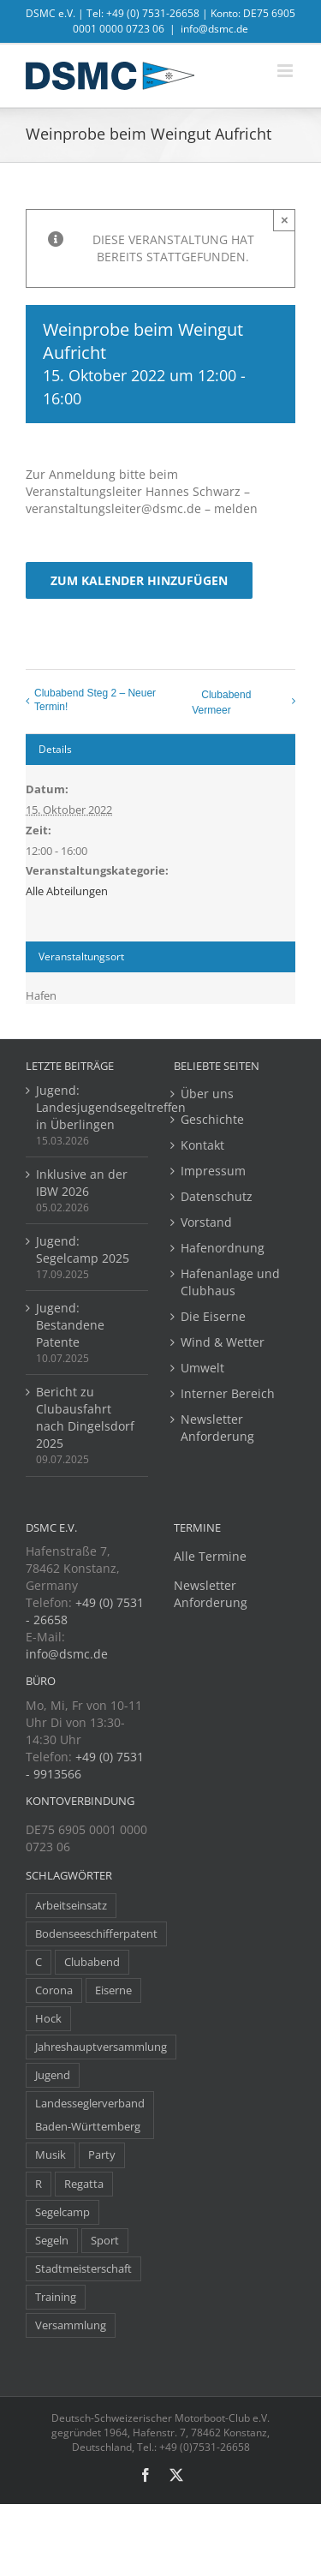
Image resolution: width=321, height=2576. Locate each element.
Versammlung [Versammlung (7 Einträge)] (70, 2325)
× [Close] (284, 219)
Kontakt (202, 1145)
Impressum (213, 1170)
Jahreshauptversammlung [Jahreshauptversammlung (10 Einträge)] (101, 2047)
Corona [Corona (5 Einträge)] (54, 1990)
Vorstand (206, 1222)
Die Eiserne (213, 1316)
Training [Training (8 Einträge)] (55, 2297)
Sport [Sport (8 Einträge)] (105, 2240)
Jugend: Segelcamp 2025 (82, 1249)
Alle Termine (210, 1556)
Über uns (207, 1093)
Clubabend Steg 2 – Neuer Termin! (95, 700)
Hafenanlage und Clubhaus (230, 1282)
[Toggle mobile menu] (286, 71)
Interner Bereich (228, 1393)
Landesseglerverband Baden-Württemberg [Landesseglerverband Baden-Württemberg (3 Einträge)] (90, 2115)
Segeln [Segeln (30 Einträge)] (51, 2240)
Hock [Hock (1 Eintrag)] (48, 2018)
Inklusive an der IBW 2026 (82, 1182)
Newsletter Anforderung (217, 1427)
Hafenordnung (223, 1248)
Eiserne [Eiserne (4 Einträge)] (113, 1990)
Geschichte (212, 1119)
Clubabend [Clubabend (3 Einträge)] (92, 1962)
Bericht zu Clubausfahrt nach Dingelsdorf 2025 (85, 1417)
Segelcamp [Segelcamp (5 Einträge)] (62, 2212)
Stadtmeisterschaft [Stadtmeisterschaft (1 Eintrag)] (83, 2269)
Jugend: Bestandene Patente (70, 1325)
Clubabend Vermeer (221, 702)
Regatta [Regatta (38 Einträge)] (84, 2184)
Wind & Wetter (223, 1342)
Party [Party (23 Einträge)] (102, 2155)
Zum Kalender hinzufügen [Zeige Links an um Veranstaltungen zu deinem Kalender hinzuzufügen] (139, 580)
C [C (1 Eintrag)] (38, 1962)
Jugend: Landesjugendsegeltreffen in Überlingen (88, 1107)
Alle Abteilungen (67, 891)
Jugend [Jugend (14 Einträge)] (52, 2075)
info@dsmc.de (214, 28)
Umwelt (202, 1368)
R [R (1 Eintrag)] (38, 2184)
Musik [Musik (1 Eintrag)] (50, 2155)
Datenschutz (217, 1196)
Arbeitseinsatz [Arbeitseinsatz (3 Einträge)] (71, 1905)
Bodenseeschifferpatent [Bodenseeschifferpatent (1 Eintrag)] (96, 1934)
